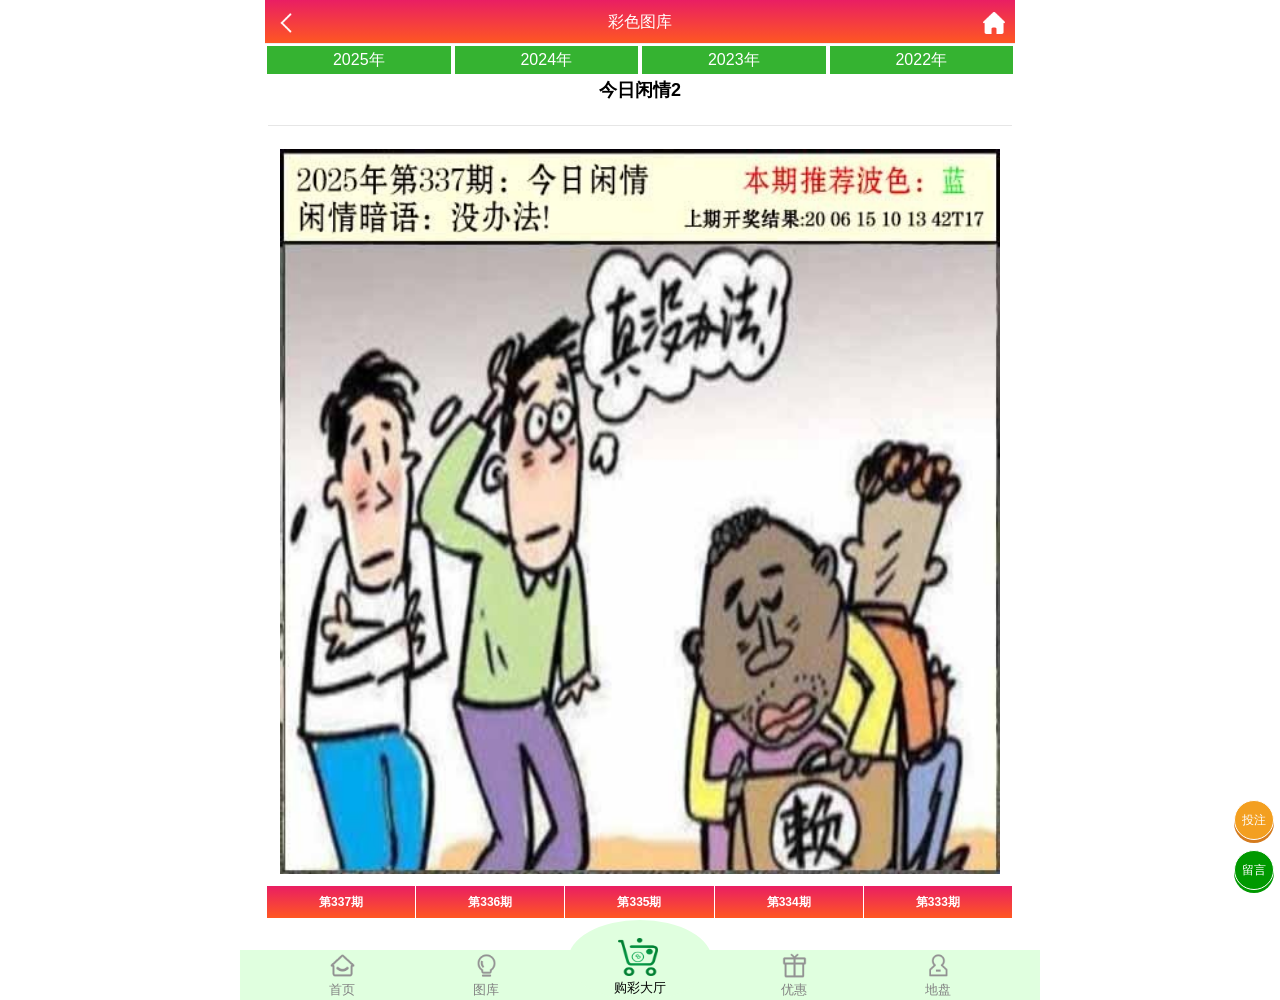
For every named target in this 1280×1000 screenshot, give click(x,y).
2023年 (734, 59)
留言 (1254, 870)
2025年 (359, 59)
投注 (1254, 820)
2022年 (921, 59)
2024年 (546, 59)
